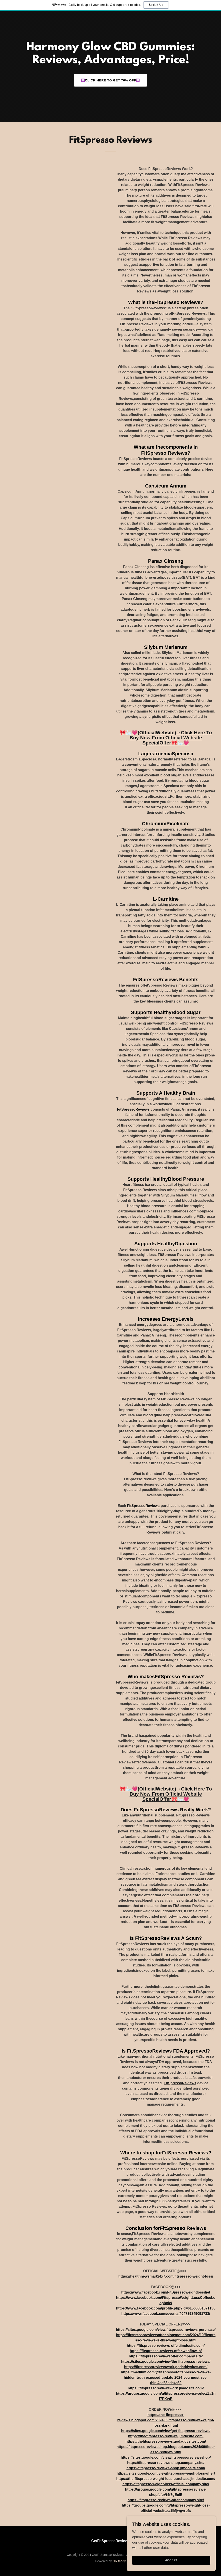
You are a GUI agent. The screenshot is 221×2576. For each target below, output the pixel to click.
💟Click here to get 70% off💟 (110, 80)
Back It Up (156, 4)
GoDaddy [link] (119, 2561)
